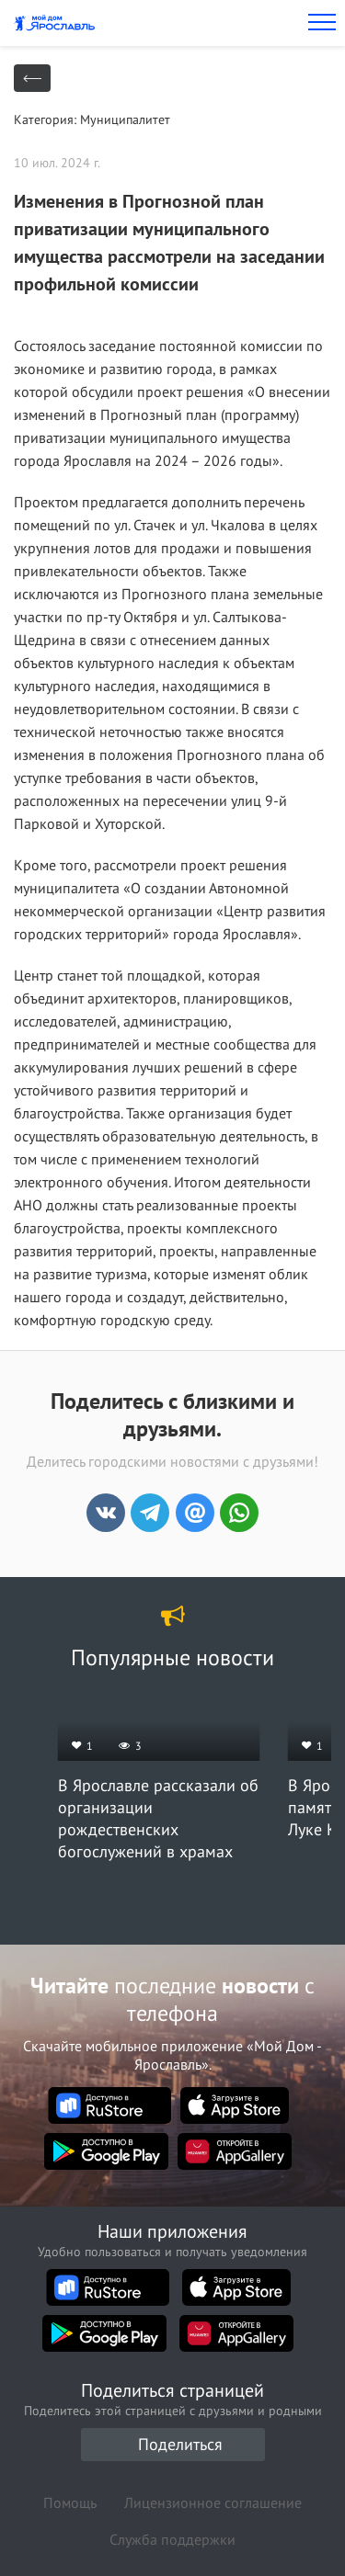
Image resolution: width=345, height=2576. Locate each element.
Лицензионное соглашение (213, 2502)
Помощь (70, 2502)
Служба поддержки (172, 2539)
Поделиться (180, 2444)
